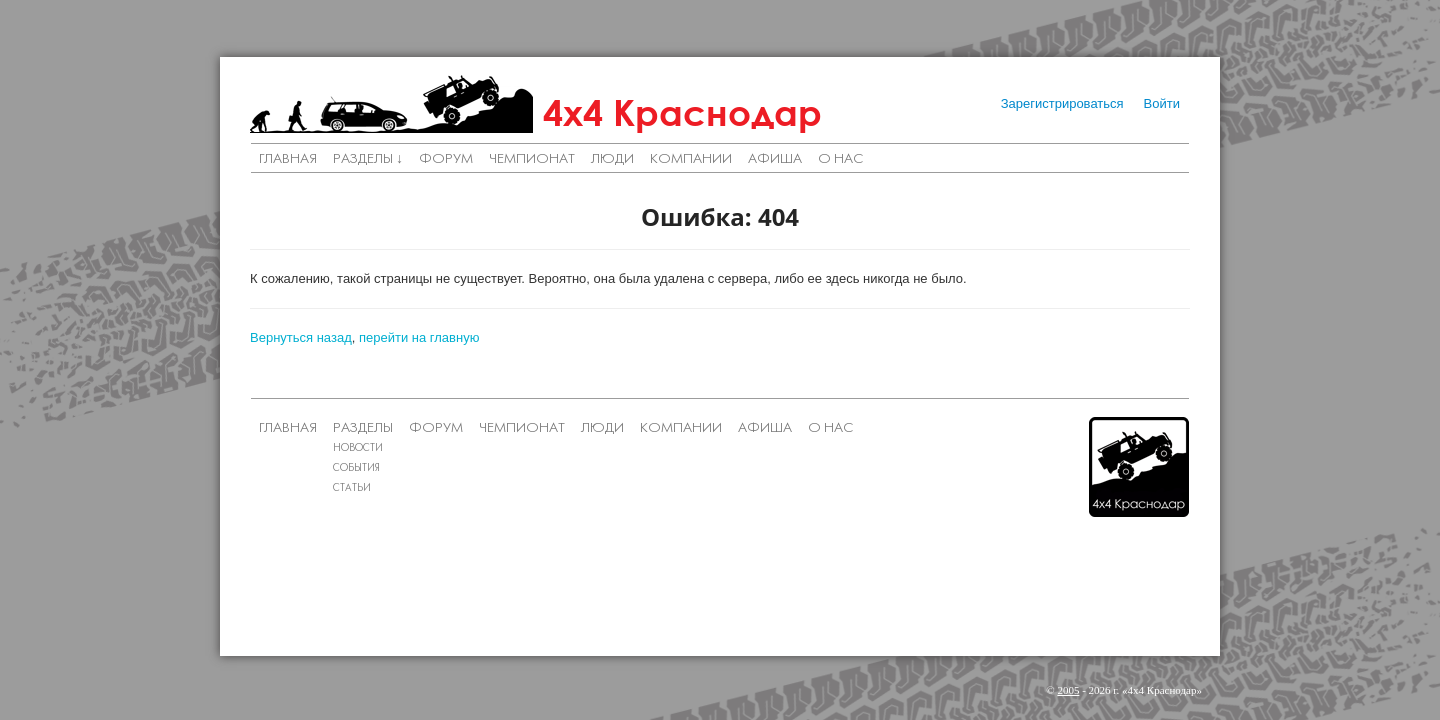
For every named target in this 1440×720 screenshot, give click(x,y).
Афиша (775, 159)
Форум (446, 159)
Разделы (363, 428)
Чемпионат (532, 159)
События (356, 468)
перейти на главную (419, 337)
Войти (1162, 103)
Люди (612, 159)
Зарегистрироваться (1062, 103)
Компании (691, 159)
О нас (840, 159)
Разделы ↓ (368, 159)
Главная (288, 159)
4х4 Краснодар (682, 112)
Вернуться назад (301, 337)
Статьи (352, 488)
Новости (358, 448)
